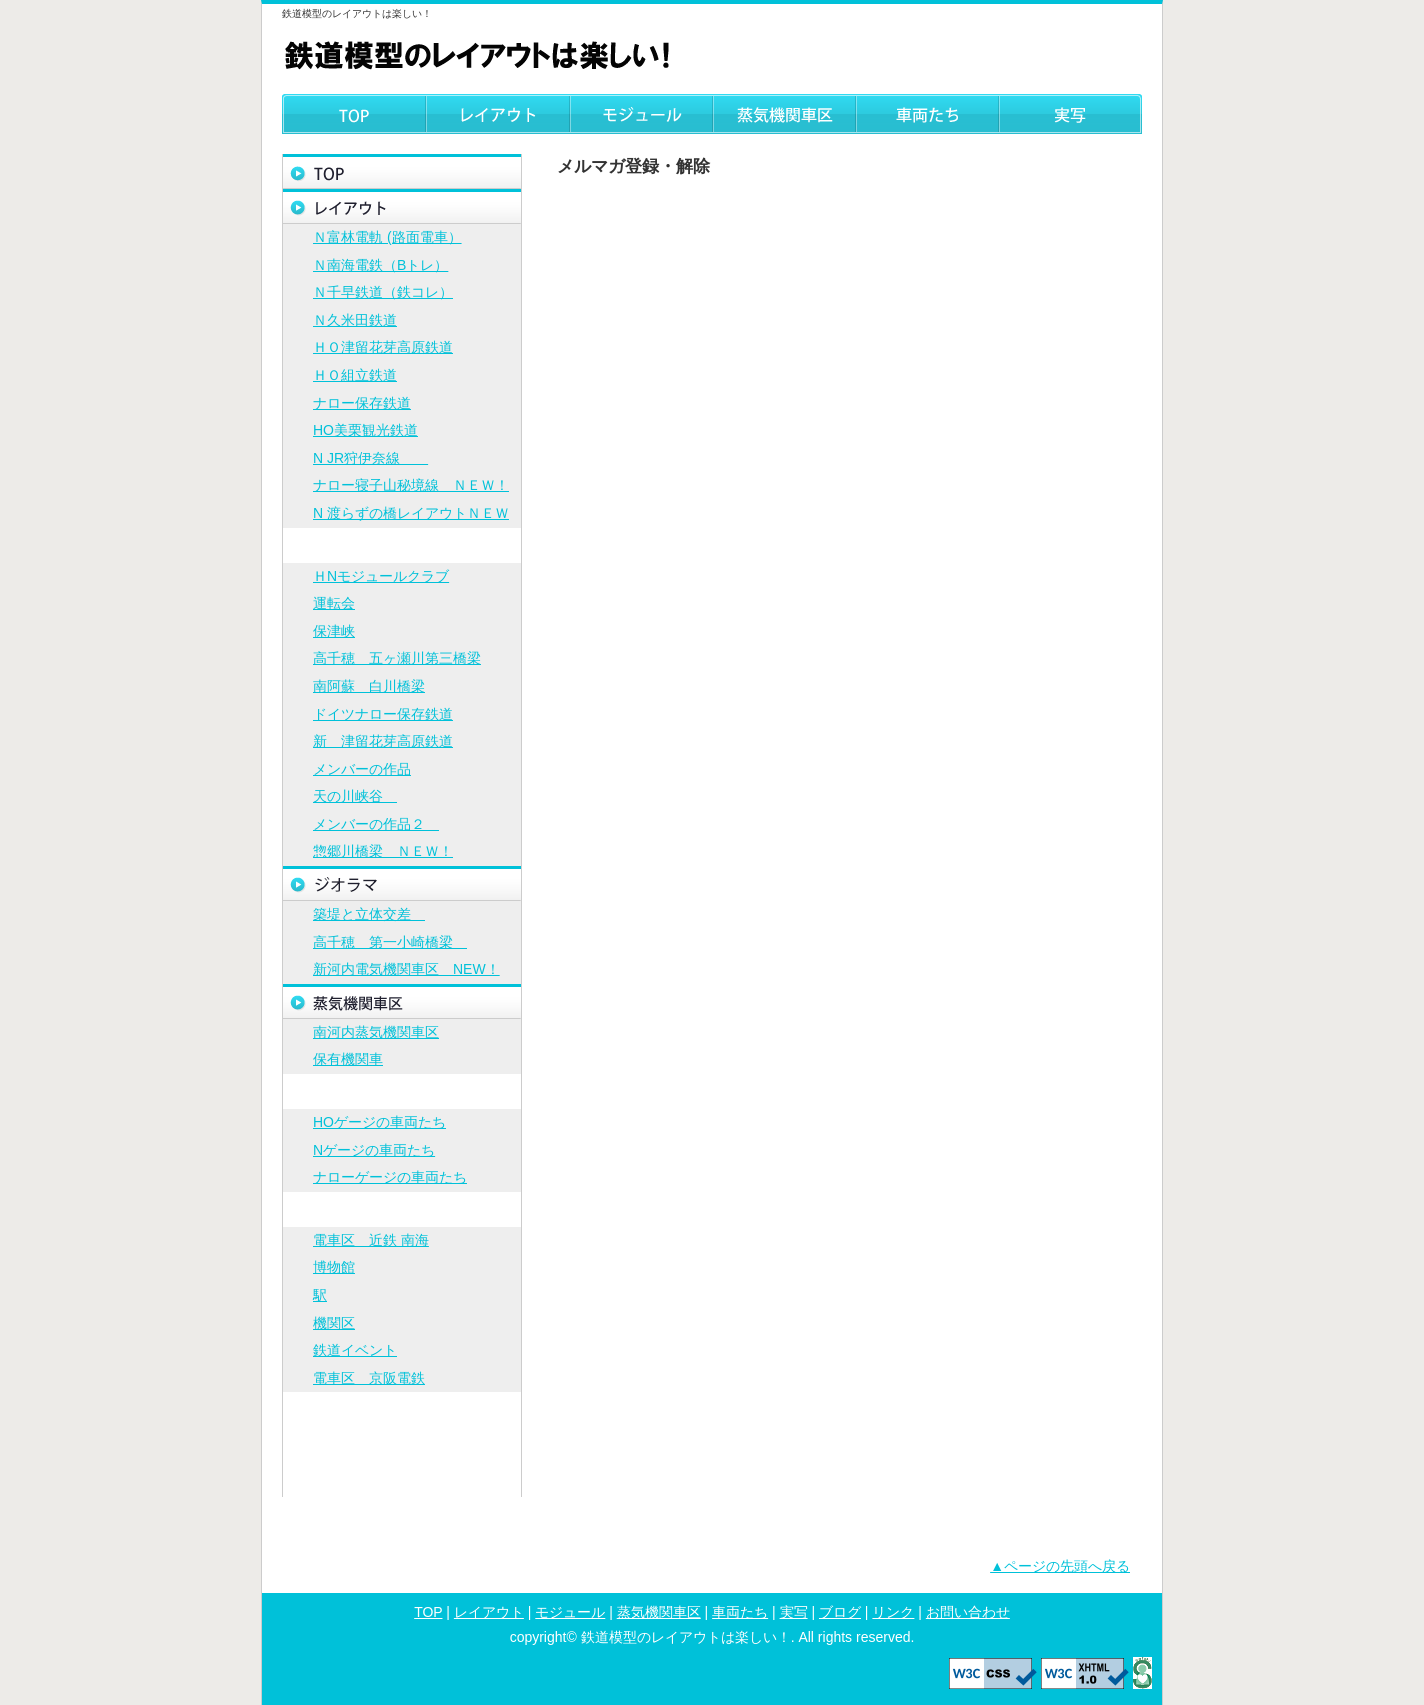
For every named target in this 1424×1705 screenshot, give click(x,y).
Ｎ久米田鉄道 (355, 320)
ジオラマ (402, 883)
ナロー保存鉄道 (362, 403)
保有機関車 (348, 1059)
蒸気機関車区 (784, 114)
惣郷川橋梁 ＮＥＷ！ (383, 851)
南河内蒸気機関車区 (376, 1032)
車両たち (927, 114)
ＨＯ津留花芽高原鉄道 (383, 347)
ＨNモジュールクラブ (381, 576)
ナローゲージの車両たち (390, 1177)
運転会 (334, 603)
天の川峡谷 (355, 796)
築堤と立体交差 (369, 914)
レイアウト (498, 114)
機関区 (334, 1323)
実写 (1070, 114)
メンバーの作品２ (376, 824)
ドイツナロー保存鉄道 (383, 714)
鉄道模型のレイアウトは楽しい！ (482, 54)
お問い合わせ (402, 1479)
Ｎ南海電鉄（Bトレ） (380, 265)
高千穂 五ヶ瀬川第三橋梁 (397, 658)
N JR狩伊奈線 (370, 458)
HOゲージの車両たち (379, 1122)
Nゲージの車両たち (374, 1150)
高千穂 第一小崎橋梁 (390, 942)
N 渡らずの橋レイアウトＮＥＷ (411, 513)
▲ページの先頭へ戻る (1060, 1566)
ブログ (402, 1409)
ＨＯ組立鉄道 (355, 375)
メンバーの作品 (362, 769)
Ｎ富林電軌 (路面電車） (387, 237)
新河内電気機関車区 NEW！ (406, 969)
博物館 (334, 1267)
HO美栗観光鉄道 (365, 430)
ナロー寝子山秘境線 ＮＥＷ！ (411, 485)
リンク (402, 1444)
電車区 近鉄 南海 (371, 1240)
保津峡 (334, 631)
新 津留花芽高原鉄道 (383, 741)
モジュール (641, 114)
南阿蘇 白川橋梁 (369, 686)
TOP (354, 114)
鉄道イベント (355, 1350)
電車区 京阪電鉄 (369, 1378)
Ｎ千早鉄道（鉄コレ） (383, 292)
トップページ (402, 171)
